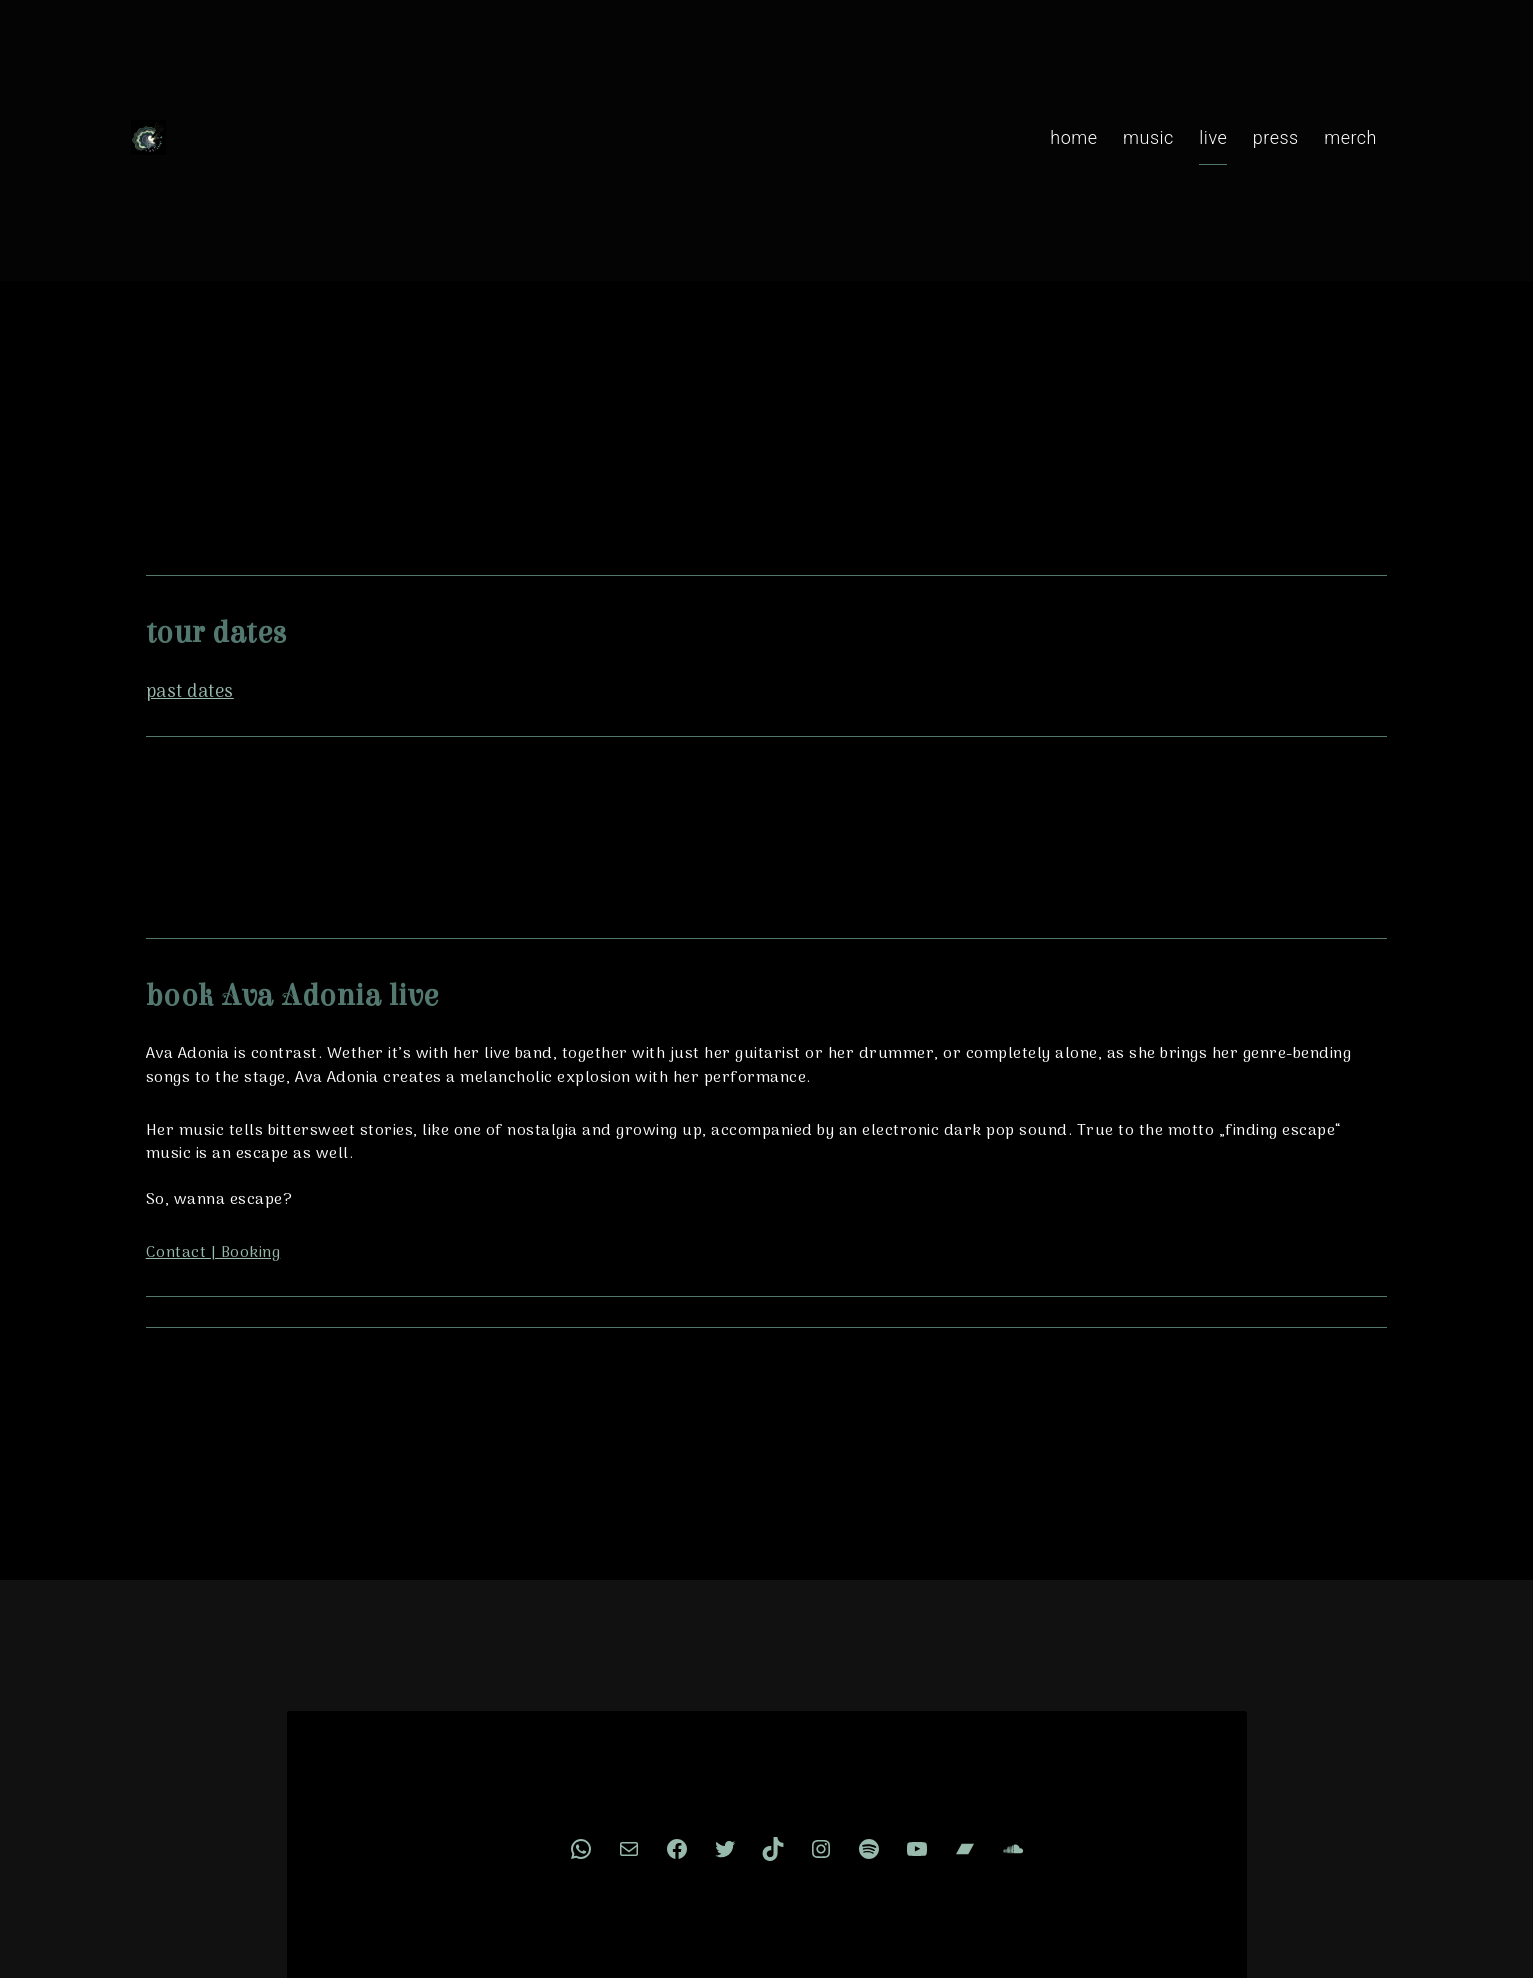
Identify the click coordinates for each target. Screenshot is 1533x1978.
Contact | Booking (199, 1039)
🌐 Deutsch (956, 1799)
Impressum (704, 1799)
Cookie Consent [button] (829, 1799)
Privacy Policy (585, 1799)
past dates (176, 474)
